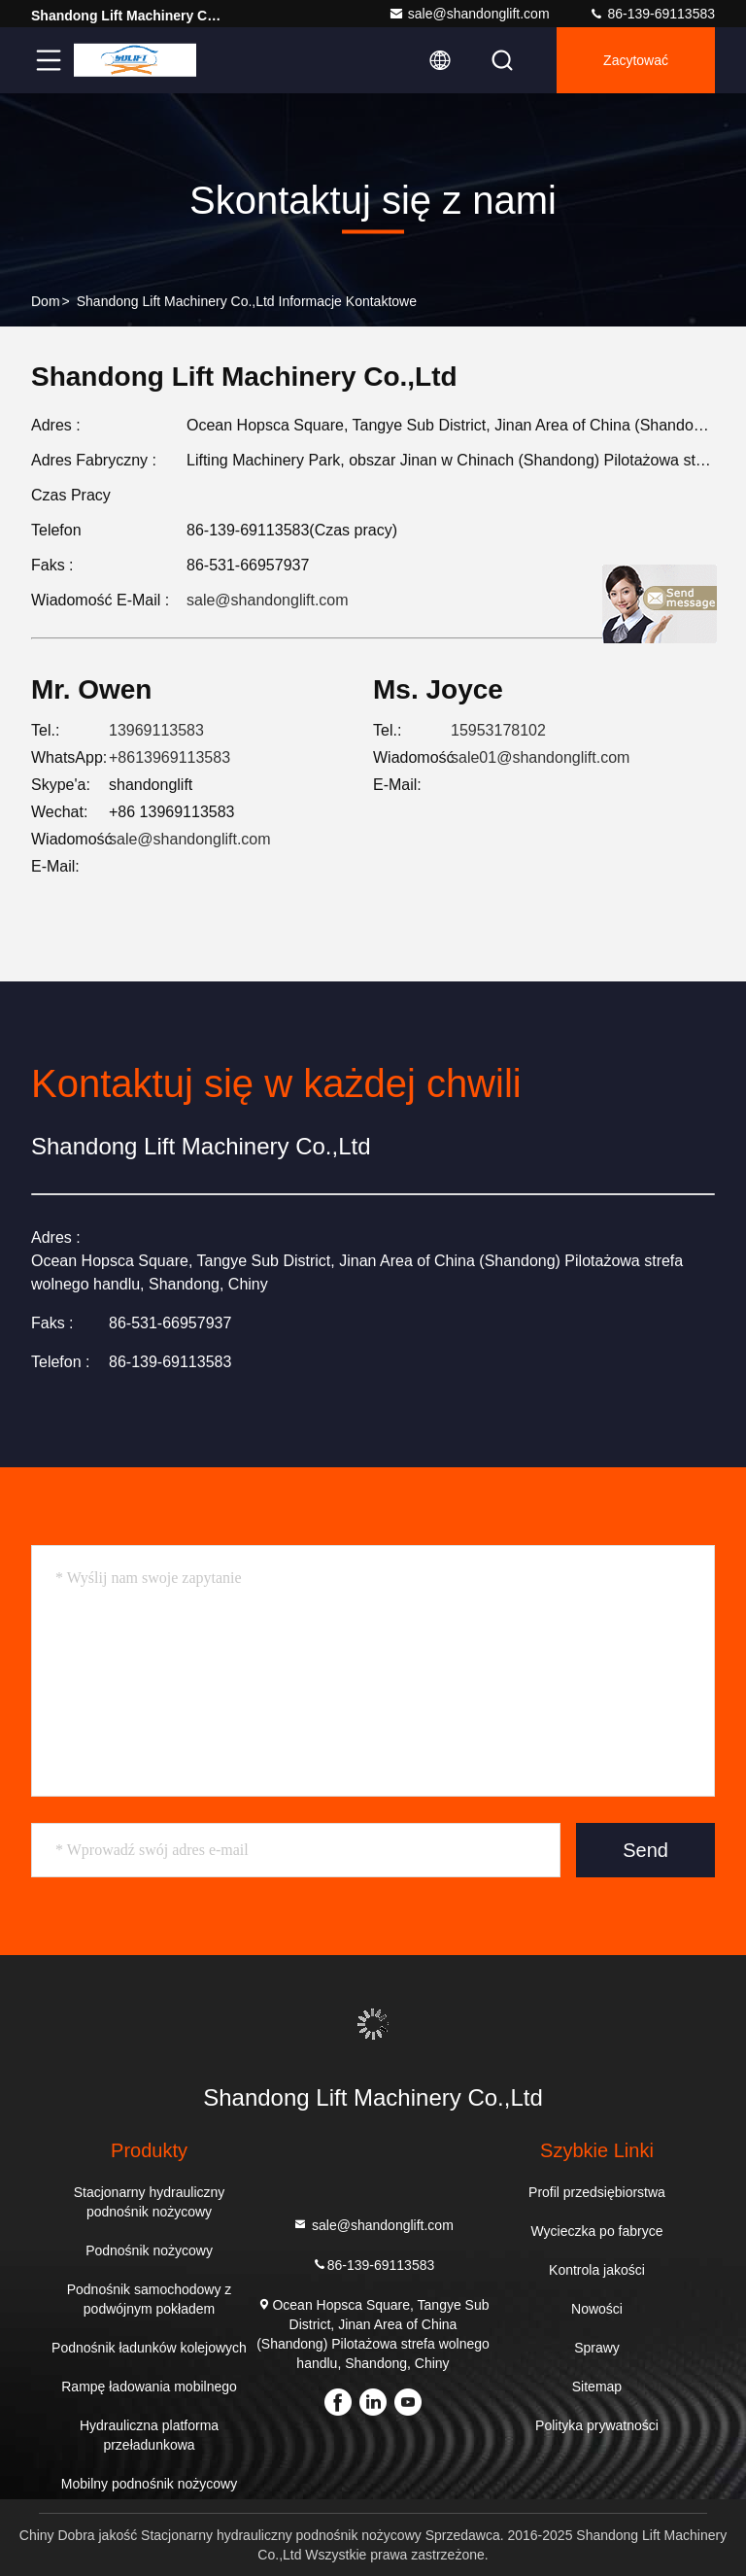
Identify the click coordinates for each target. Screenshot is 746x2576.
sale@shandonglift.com (469, 13)
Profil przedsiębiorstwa (596, 2192)
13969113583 (156, 730)
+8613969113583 (169, 757)
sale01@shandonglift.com (540, 757)
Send (645, 1850)
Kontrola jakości (597, 2270)
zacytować (635, 60)
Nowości (597, 2309)
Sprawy (597, 2347)
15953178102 (498, 730)
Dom (45, 301)
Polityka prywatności (597, 2425)
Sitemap (597, 2386)
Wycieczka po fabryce (596, 2231)
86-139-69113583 (652, 13)
